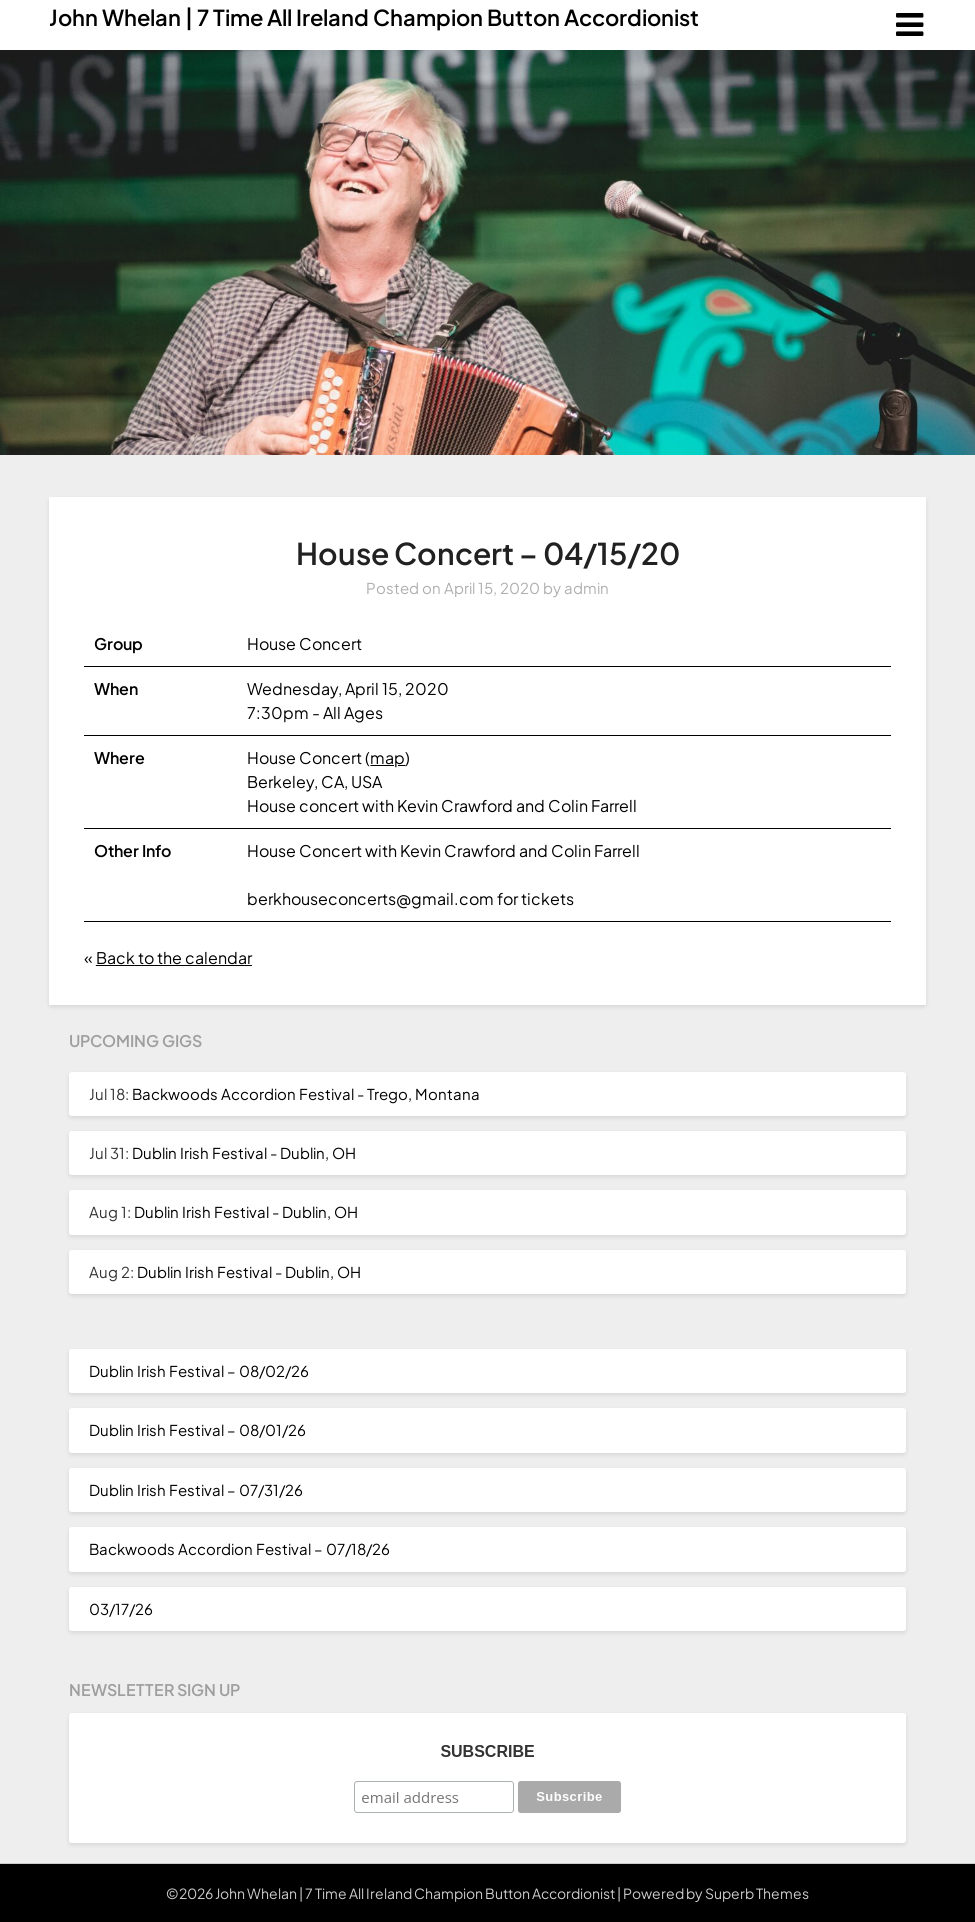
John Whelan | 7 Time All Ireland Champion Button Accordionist (374, 17)
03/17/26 (121, 1608)
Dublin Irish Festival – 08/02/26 (199, 1370)
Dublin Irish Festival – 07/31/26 (196, 1489)
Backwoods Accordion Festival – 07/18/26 (239, 1548)
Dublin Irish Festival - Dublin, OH (244, 1152)
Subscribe (487, 1751)
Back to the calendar (174, 957)
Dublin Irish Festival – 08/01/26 (197, 1429)
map (387, 757)
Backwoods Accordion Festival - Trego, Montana (306, 1093)
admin (586, 587)
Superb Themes (757, 1893)
